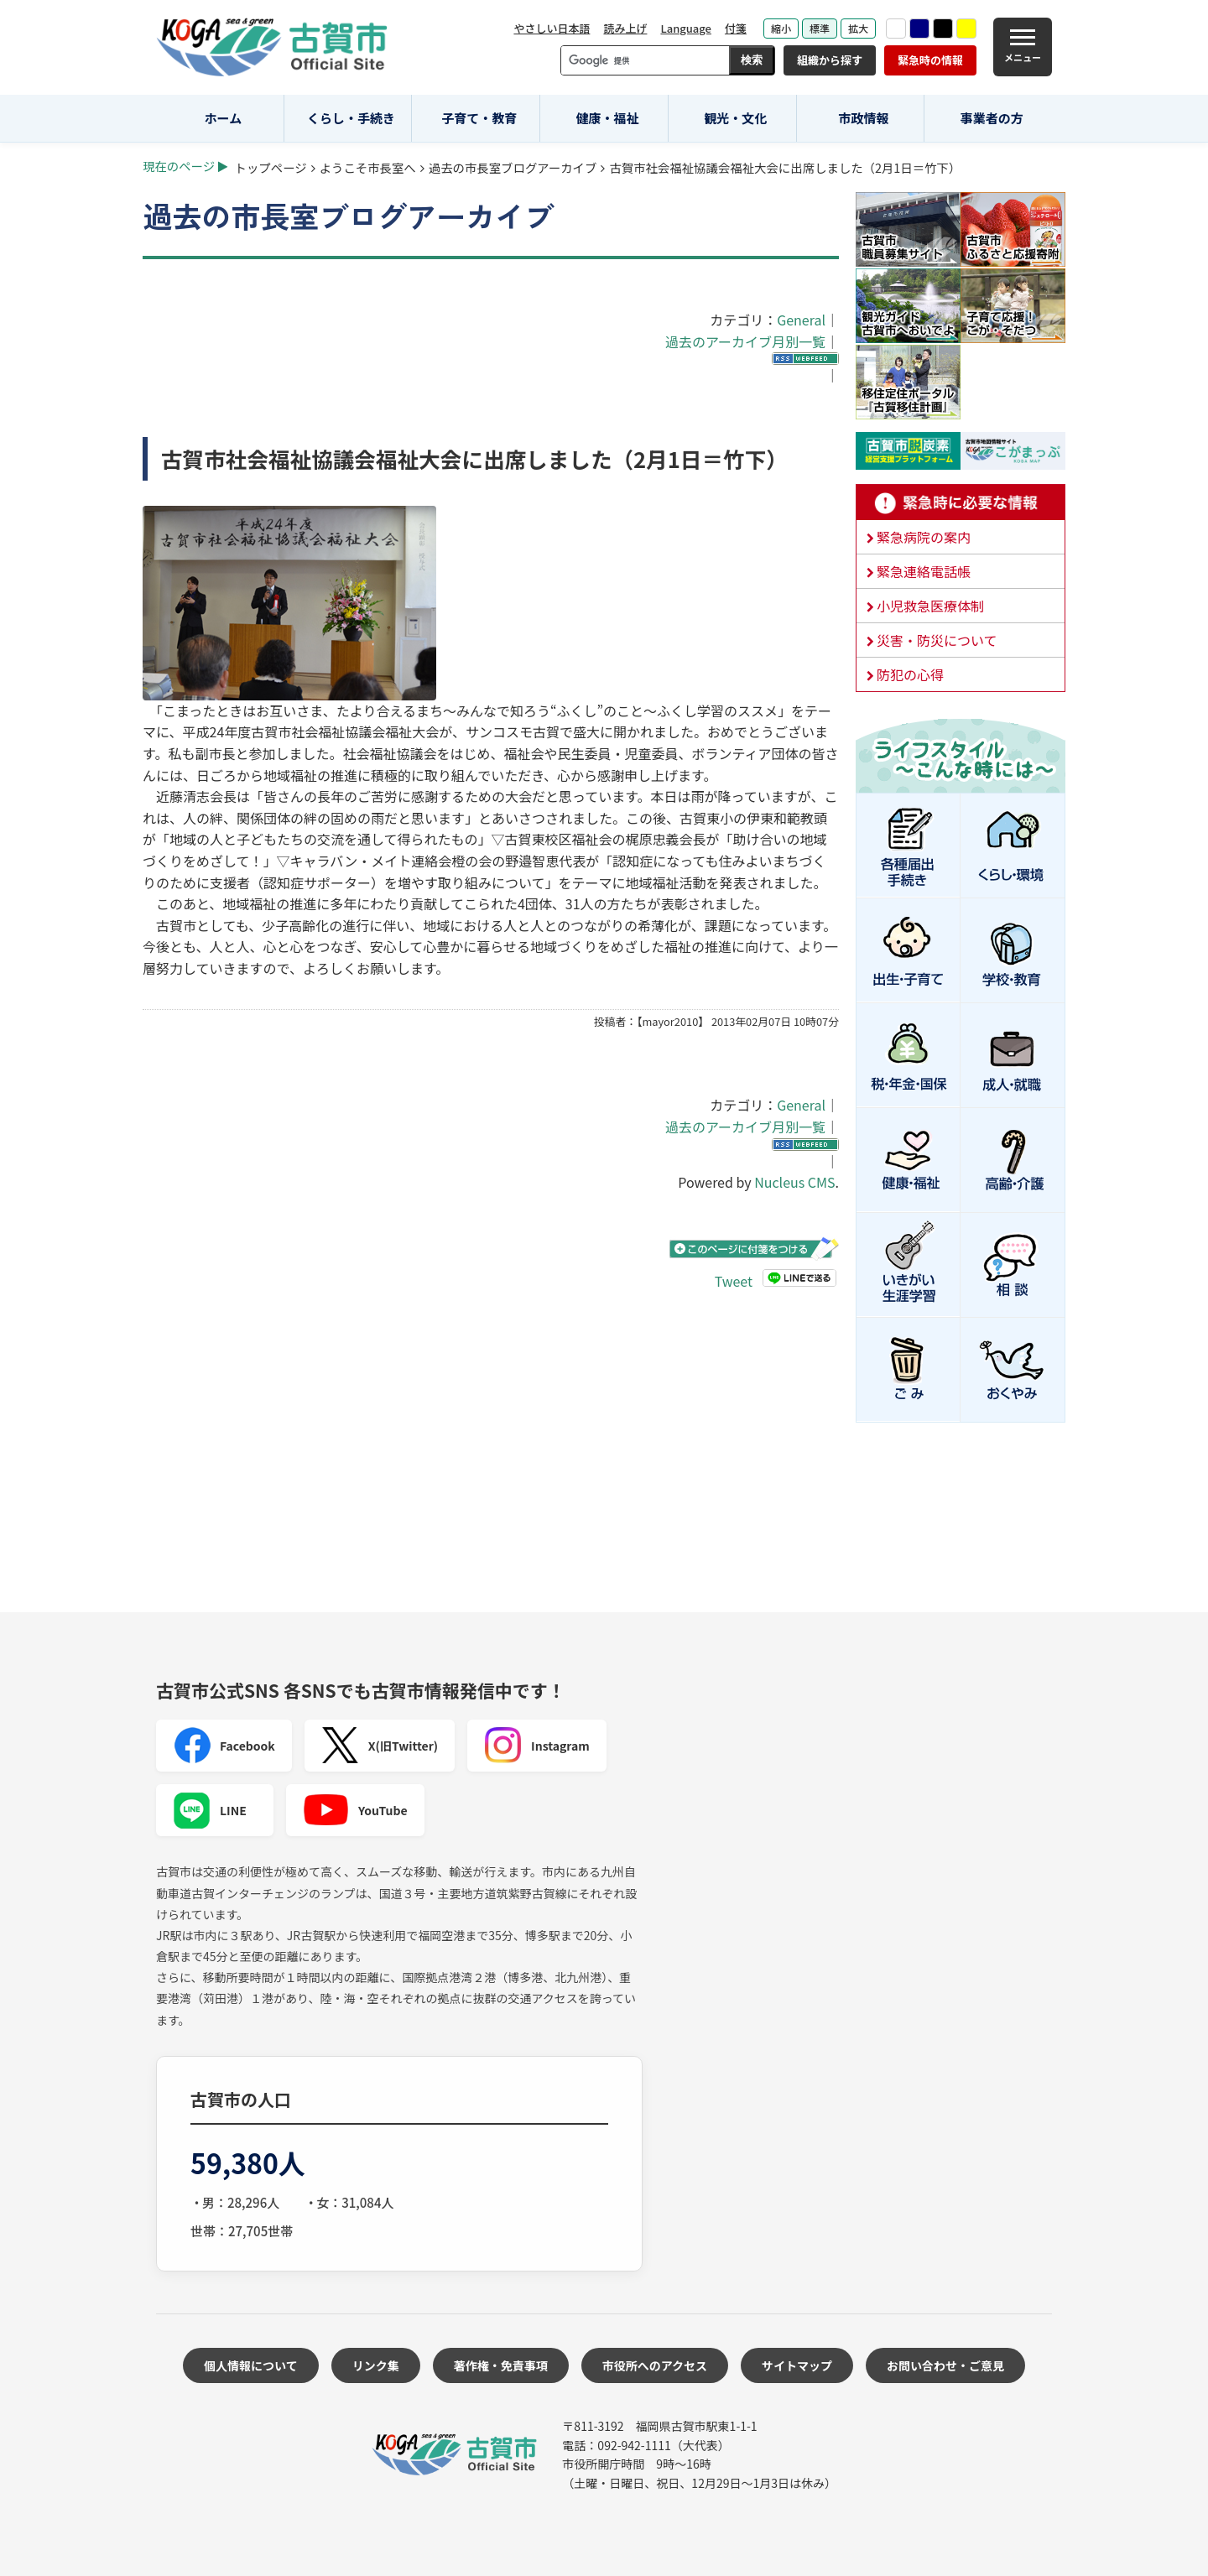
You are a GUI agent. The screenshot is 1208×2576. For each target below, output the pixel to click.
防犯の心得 (910, 674)
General (801, 320)
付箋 (736, 28)
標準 (820, 28)
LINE (210, 1810)
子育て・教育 (479, 118)
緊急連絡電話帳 (924, 571)
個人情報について (251, 2365)
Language (685, 28)
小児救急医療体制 (930, 606)
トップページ (271, 167)
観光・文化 (735, 118)
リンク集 (375, 2365)
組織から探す (829, 60)
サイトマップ (797, 2365)
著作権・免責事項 (501, 2365)
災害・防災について (937, 640)
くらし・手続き (351, 118)
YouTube (355, 1810)
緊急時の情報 (930, 60)
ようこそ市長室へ (368, 167)
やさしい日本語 (551, 28)
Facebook (224, 1745)
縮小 (781, 28)
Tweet (733, 1281)
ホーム (223, 118)
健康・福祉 (607, 118)
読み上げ (625, 28)
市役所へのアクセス (654, 2365)
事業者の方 (992, 118)
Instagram (537, 1745)
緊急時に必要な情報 (961, 502)
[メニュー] (1022, 47)
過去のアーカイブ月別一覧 (745, 341)
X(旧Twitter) (379, 1745)
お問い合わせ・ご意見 (945, 2365)
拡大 (858, 28)
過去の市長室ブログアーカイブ (513, 167)
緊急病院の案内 (924, 537)
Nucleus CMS (794, 1182)
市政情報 (863, 118)
